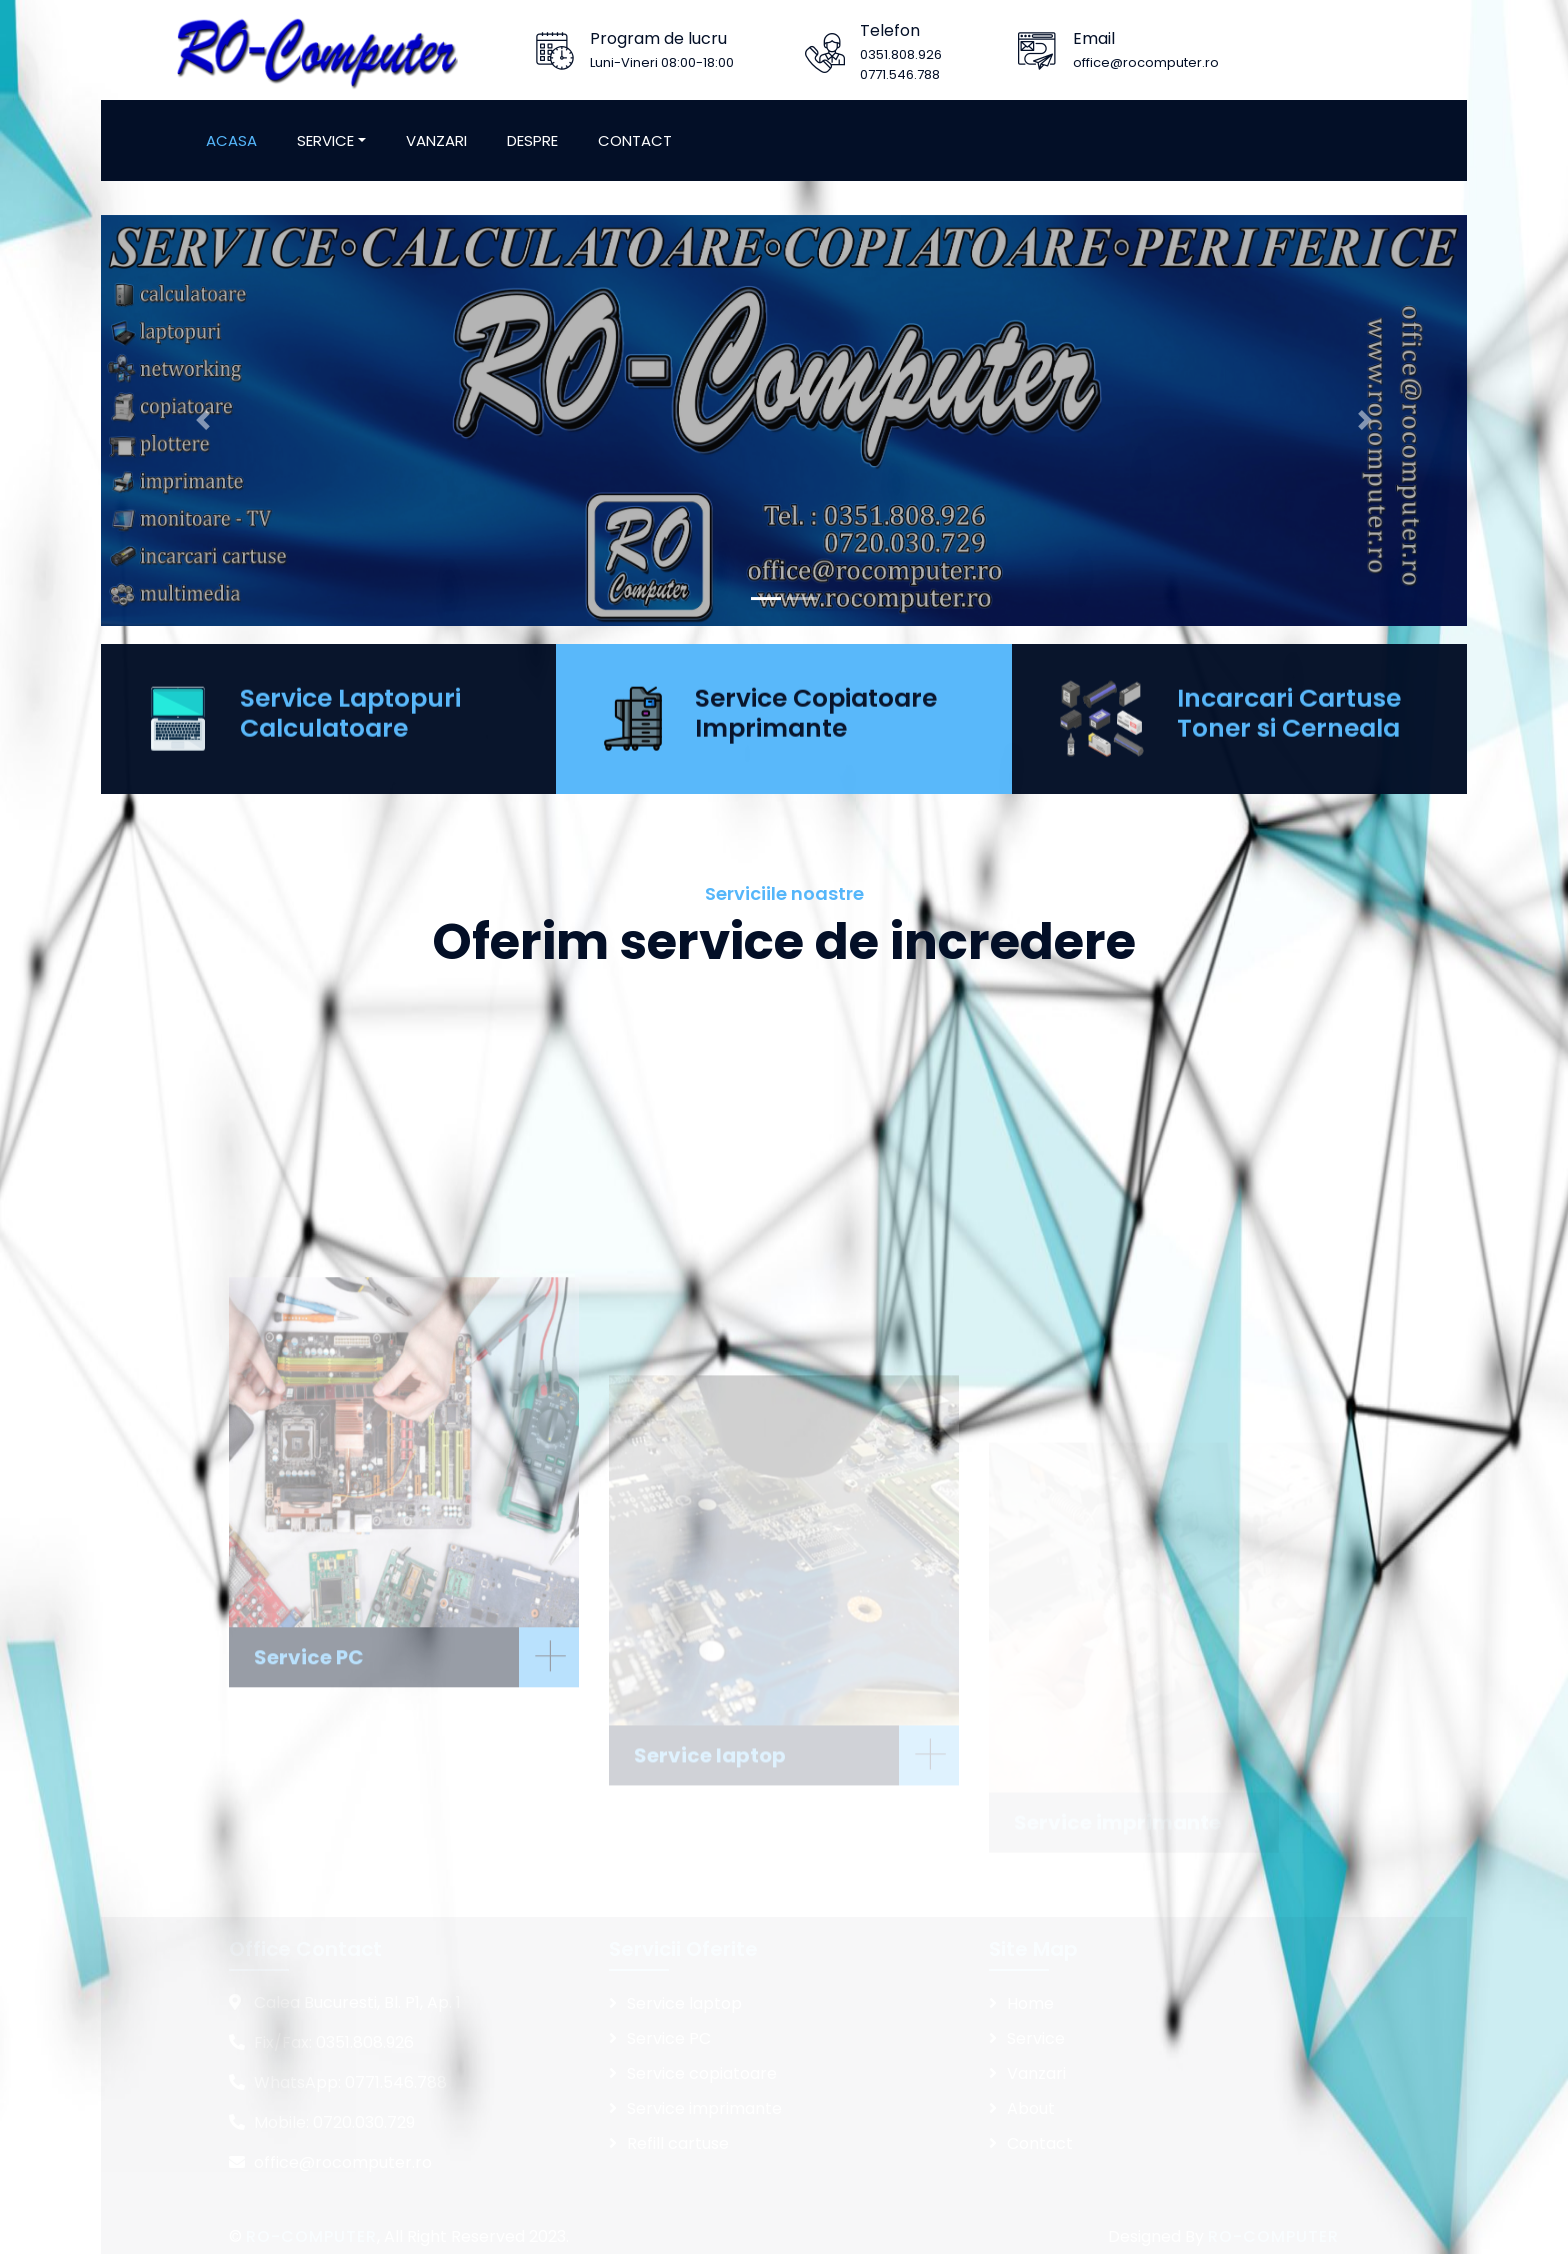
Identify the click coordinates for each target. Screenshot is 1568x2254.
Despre (532, 140)
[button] (203, 444)
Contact (635, 140)
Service (325, 140)
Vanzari (436, 140)
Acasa (231, 140)
